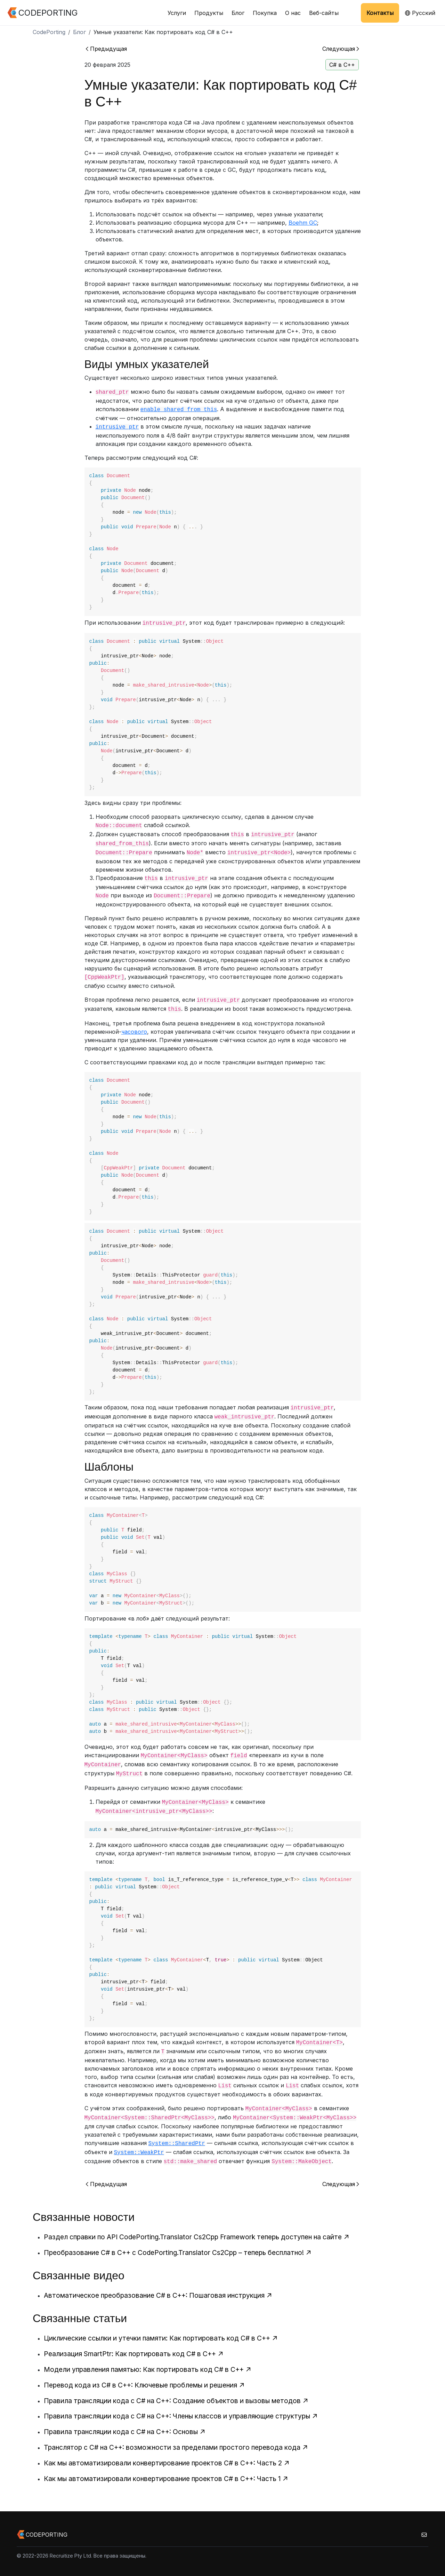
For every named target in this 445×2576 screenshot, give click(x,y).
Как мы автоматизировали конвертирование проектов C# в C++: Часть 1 (166, 2478)
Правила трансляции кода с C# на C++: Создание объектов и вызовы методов (176, 2401)
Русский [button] (420, 12)
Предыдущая (105, 48)
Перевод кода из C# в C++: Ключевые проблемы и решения (144, 2385)
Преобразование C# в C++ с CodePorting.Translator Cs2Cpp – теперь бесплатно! (178, 2252)
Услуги (177, 12)
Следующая (341, 48)
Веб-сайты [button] (324, 12)
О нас (293, 12)
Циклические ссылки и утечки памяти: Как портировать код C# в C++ (161, 2338)
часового (134, 1031)
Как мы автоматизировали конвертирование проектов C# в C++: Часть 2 (167, 2463)
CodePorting (49, 32)
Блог (238, 12)
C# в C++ (342, 64)
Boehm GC (303, 222)
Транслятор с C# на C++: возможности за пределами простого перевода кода (176, 2447)
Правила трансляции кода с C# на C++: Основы (125, 2431)
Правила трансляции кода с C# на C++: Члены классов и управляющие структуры (181, 2416)
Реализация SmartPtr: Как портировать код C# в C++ (134, 2354)
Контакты (380, 12)
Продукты (208, 12)
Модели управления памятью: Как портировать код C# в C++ (148, 2369)
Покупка (265, 12)
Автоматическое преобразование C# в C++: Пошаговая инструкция (158, 2295)
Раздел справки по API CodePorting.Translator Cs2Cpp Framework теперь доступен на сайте (197, 2237)
